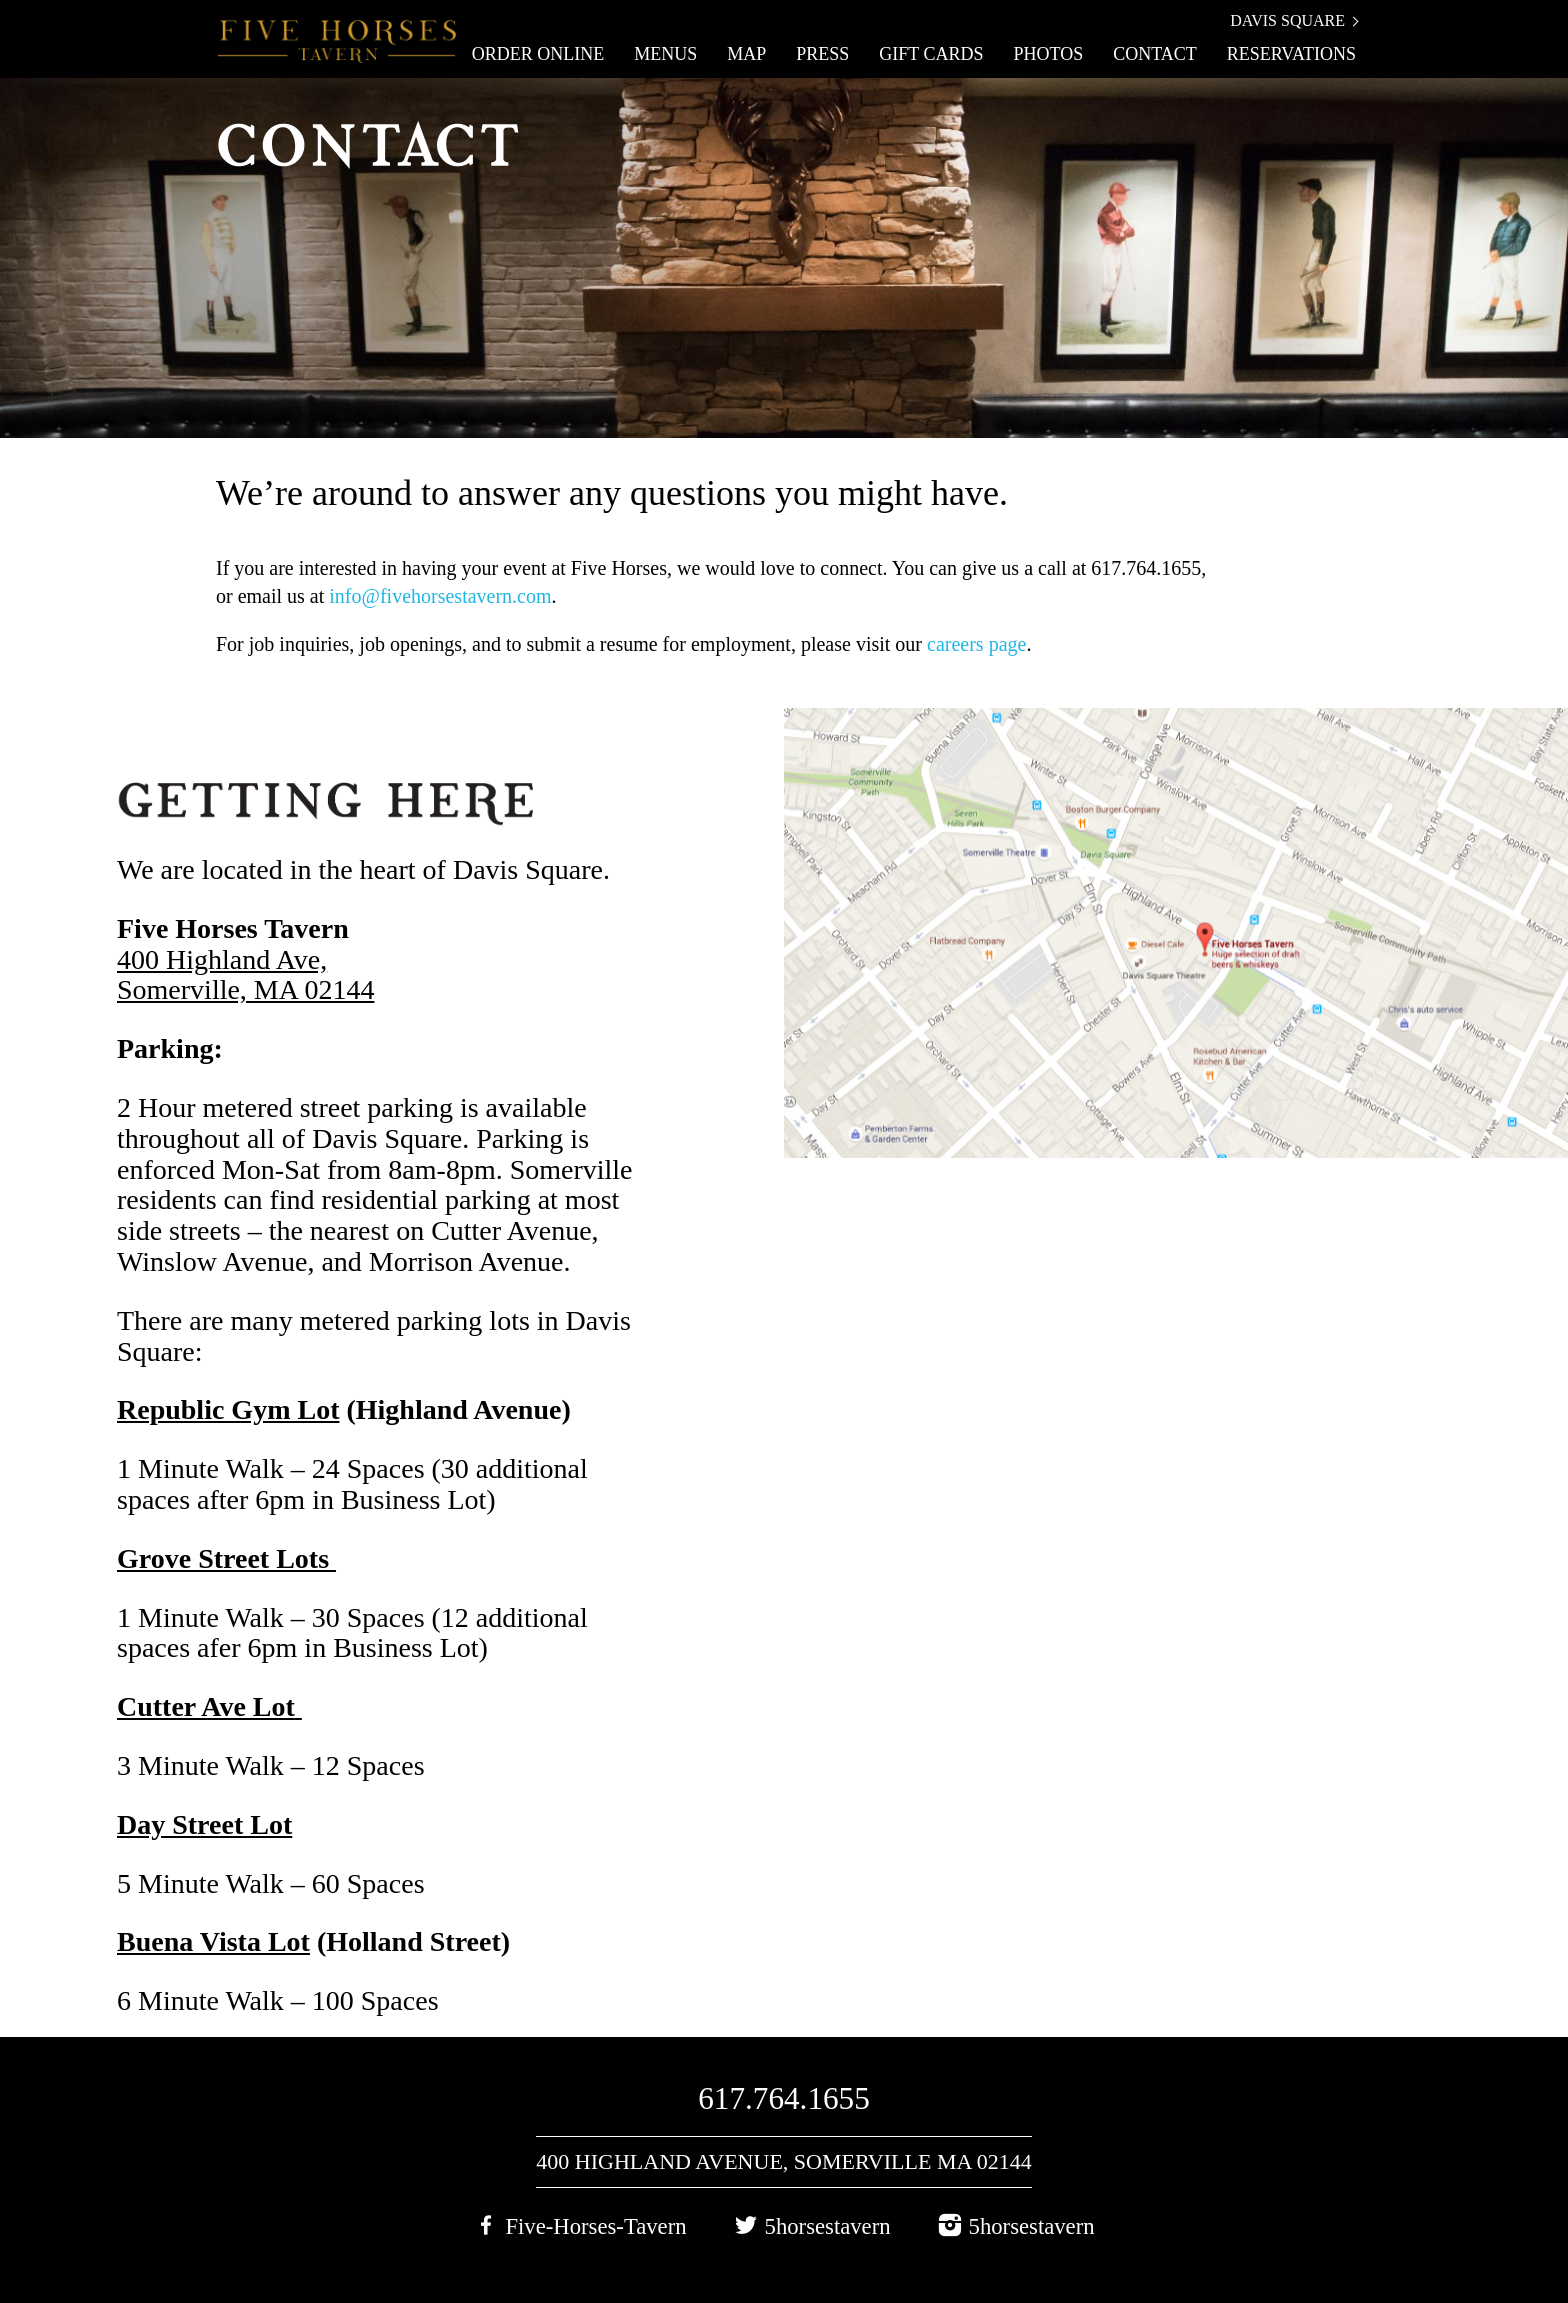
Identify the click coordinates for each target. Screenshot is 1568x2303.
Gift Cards (931, 54)
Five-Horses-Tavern (595, 2226)
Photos (1048, 54)
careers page (976, 644)
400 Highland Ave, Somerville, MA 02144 (245, 975)
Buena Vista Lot (213, 1941)
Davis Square (1287, 20)
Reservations (1291, 54)
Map (746, 54)
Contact (1155, 54)
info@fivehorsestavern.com (440, 596)
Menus (665, 54)
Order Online (538, 54)
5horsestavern (828, 2226)
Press (822, 54)
